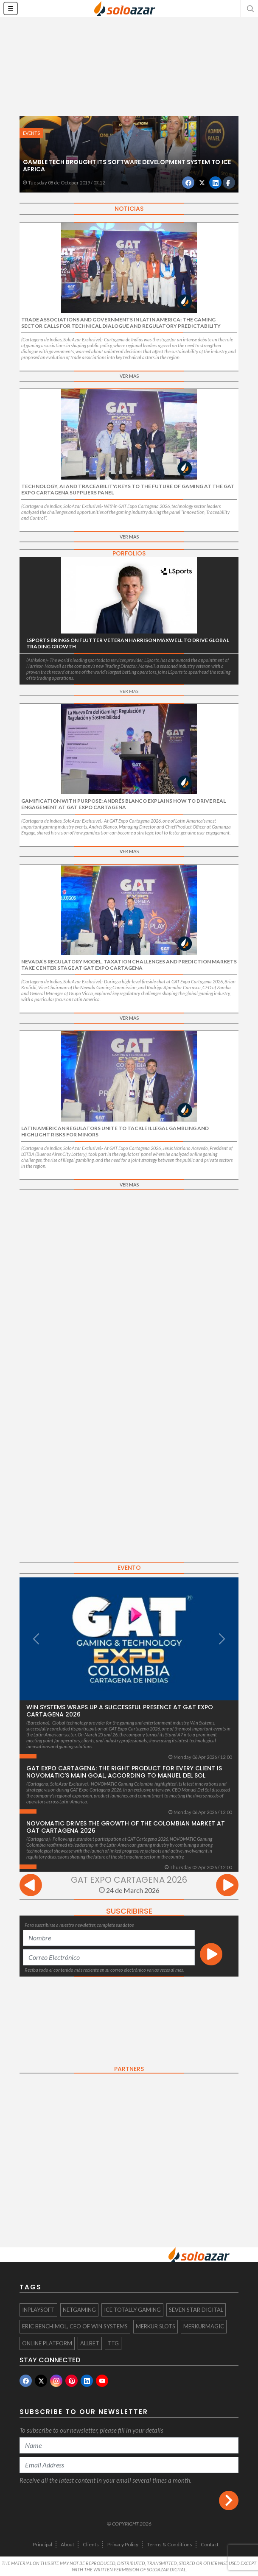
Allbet (89, 2343)
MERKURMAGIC (203, 2326)
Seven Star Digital (196, 2309)
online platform (47, 2343)
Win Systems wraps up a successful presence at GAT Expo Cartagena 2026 (119, 1711)
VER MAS (129, 376)
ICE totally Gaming (132, 2309)
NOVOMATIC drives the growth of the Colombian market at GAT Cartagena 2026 (125, 1827)
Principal (42, 2544)
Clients (91, 2544)
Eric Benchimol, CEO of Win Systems (75, 2326)
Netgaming (79, 2309)
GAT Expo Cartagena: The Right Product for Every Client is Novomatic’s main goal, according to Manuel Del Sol (124, 1772)
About (67, 2544)
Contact (210, 2544)
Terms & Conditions (169, 2544)
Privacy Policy (122, 2544)
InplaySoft (38, 2309)
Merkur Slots (155, 2326)
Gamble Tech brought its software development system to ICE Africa (127, 165)
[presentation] (31, 1886)
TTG (113, 2343)
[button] (249, 8)
